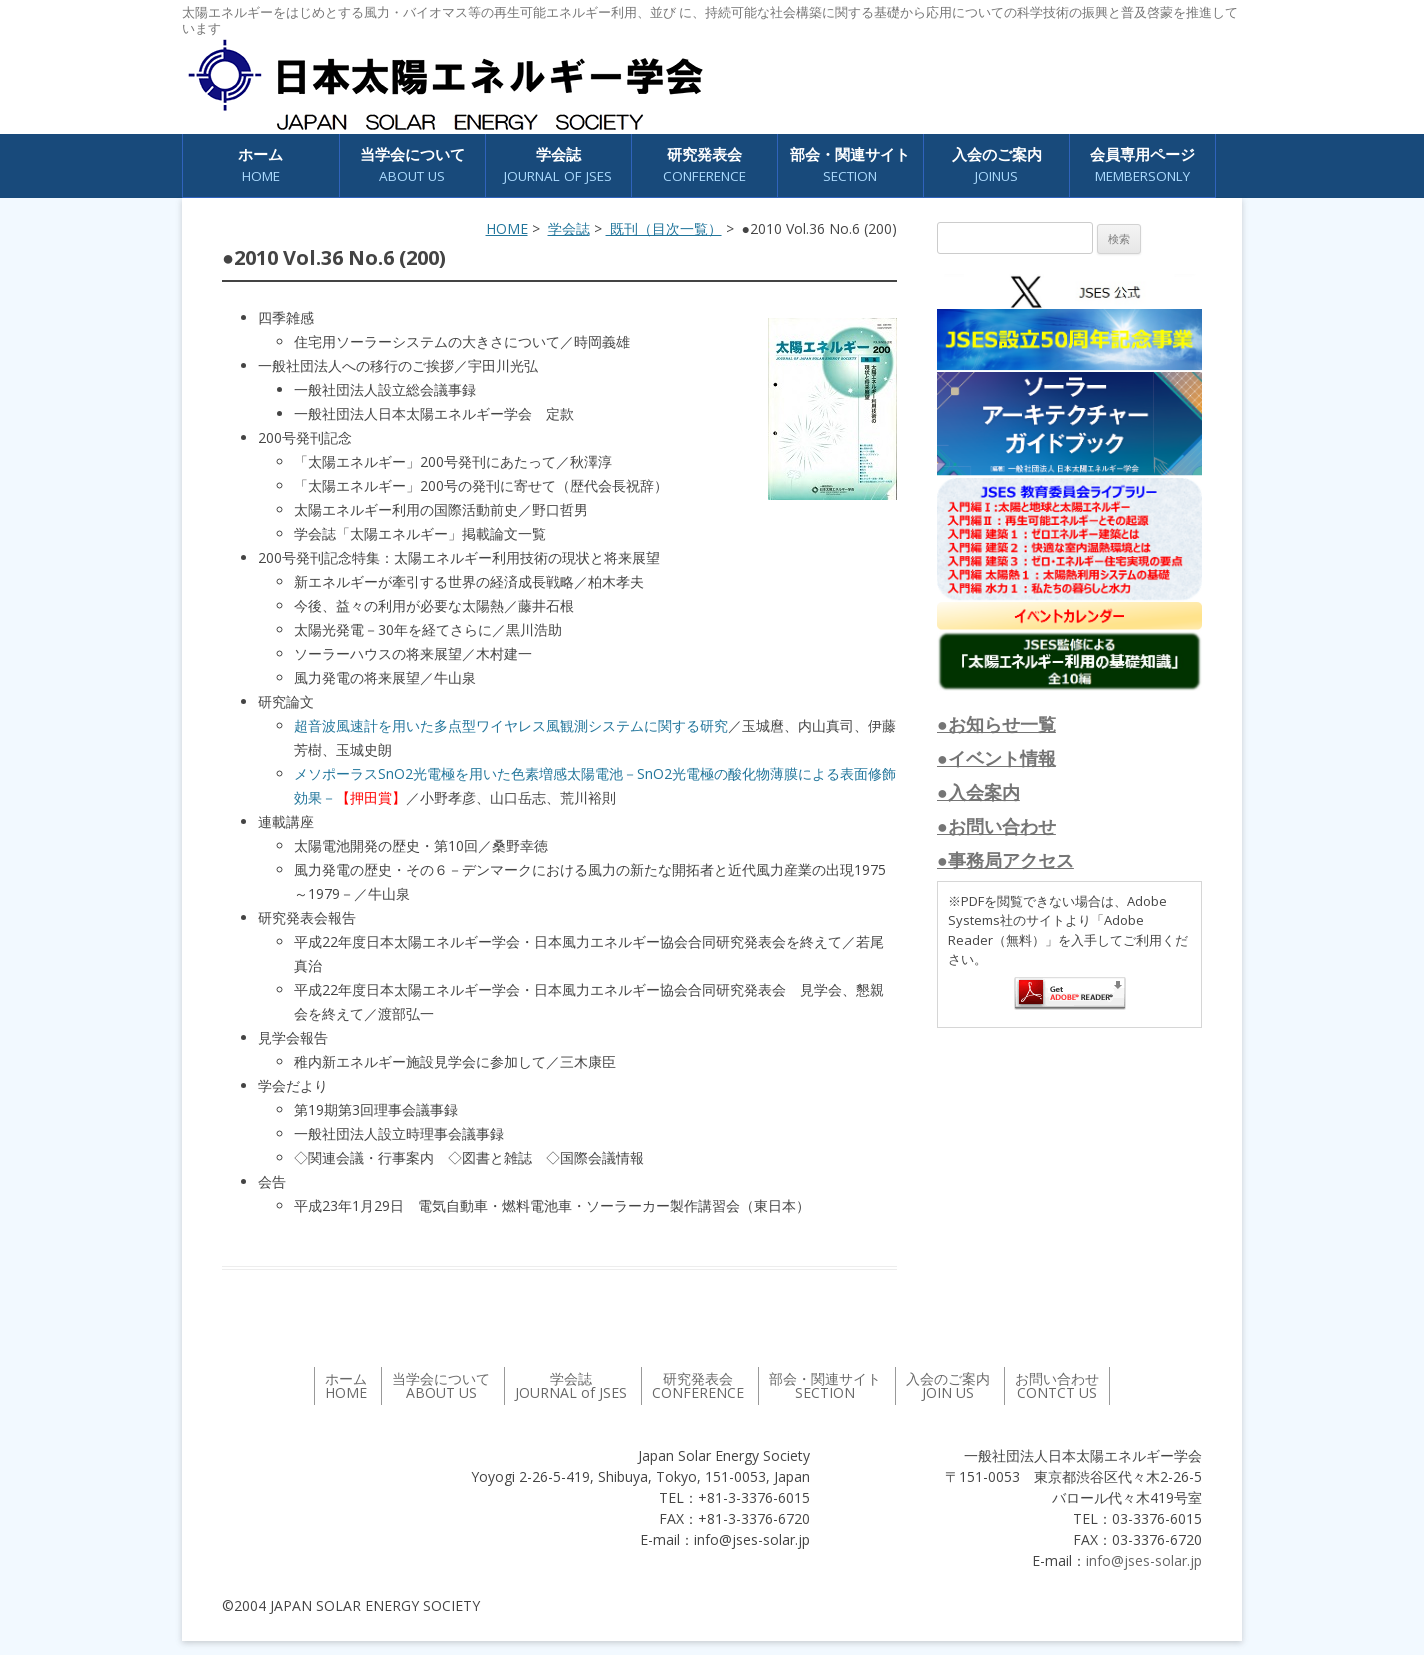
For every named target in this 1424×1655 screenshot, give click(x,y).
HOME (507, 228)
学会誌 (558, 165)
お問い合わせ (1057, 1385)
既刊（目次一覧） (664, 228)
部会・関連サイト (850, 165)
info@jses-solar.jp (1144, 1560)
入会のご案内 (997, 165)
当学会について (412, 165)
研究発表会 (704, 165)
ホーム (260, 165)
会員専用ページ (1142, 165)
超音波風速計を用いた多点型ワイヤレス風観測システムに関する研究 (511, 725)
